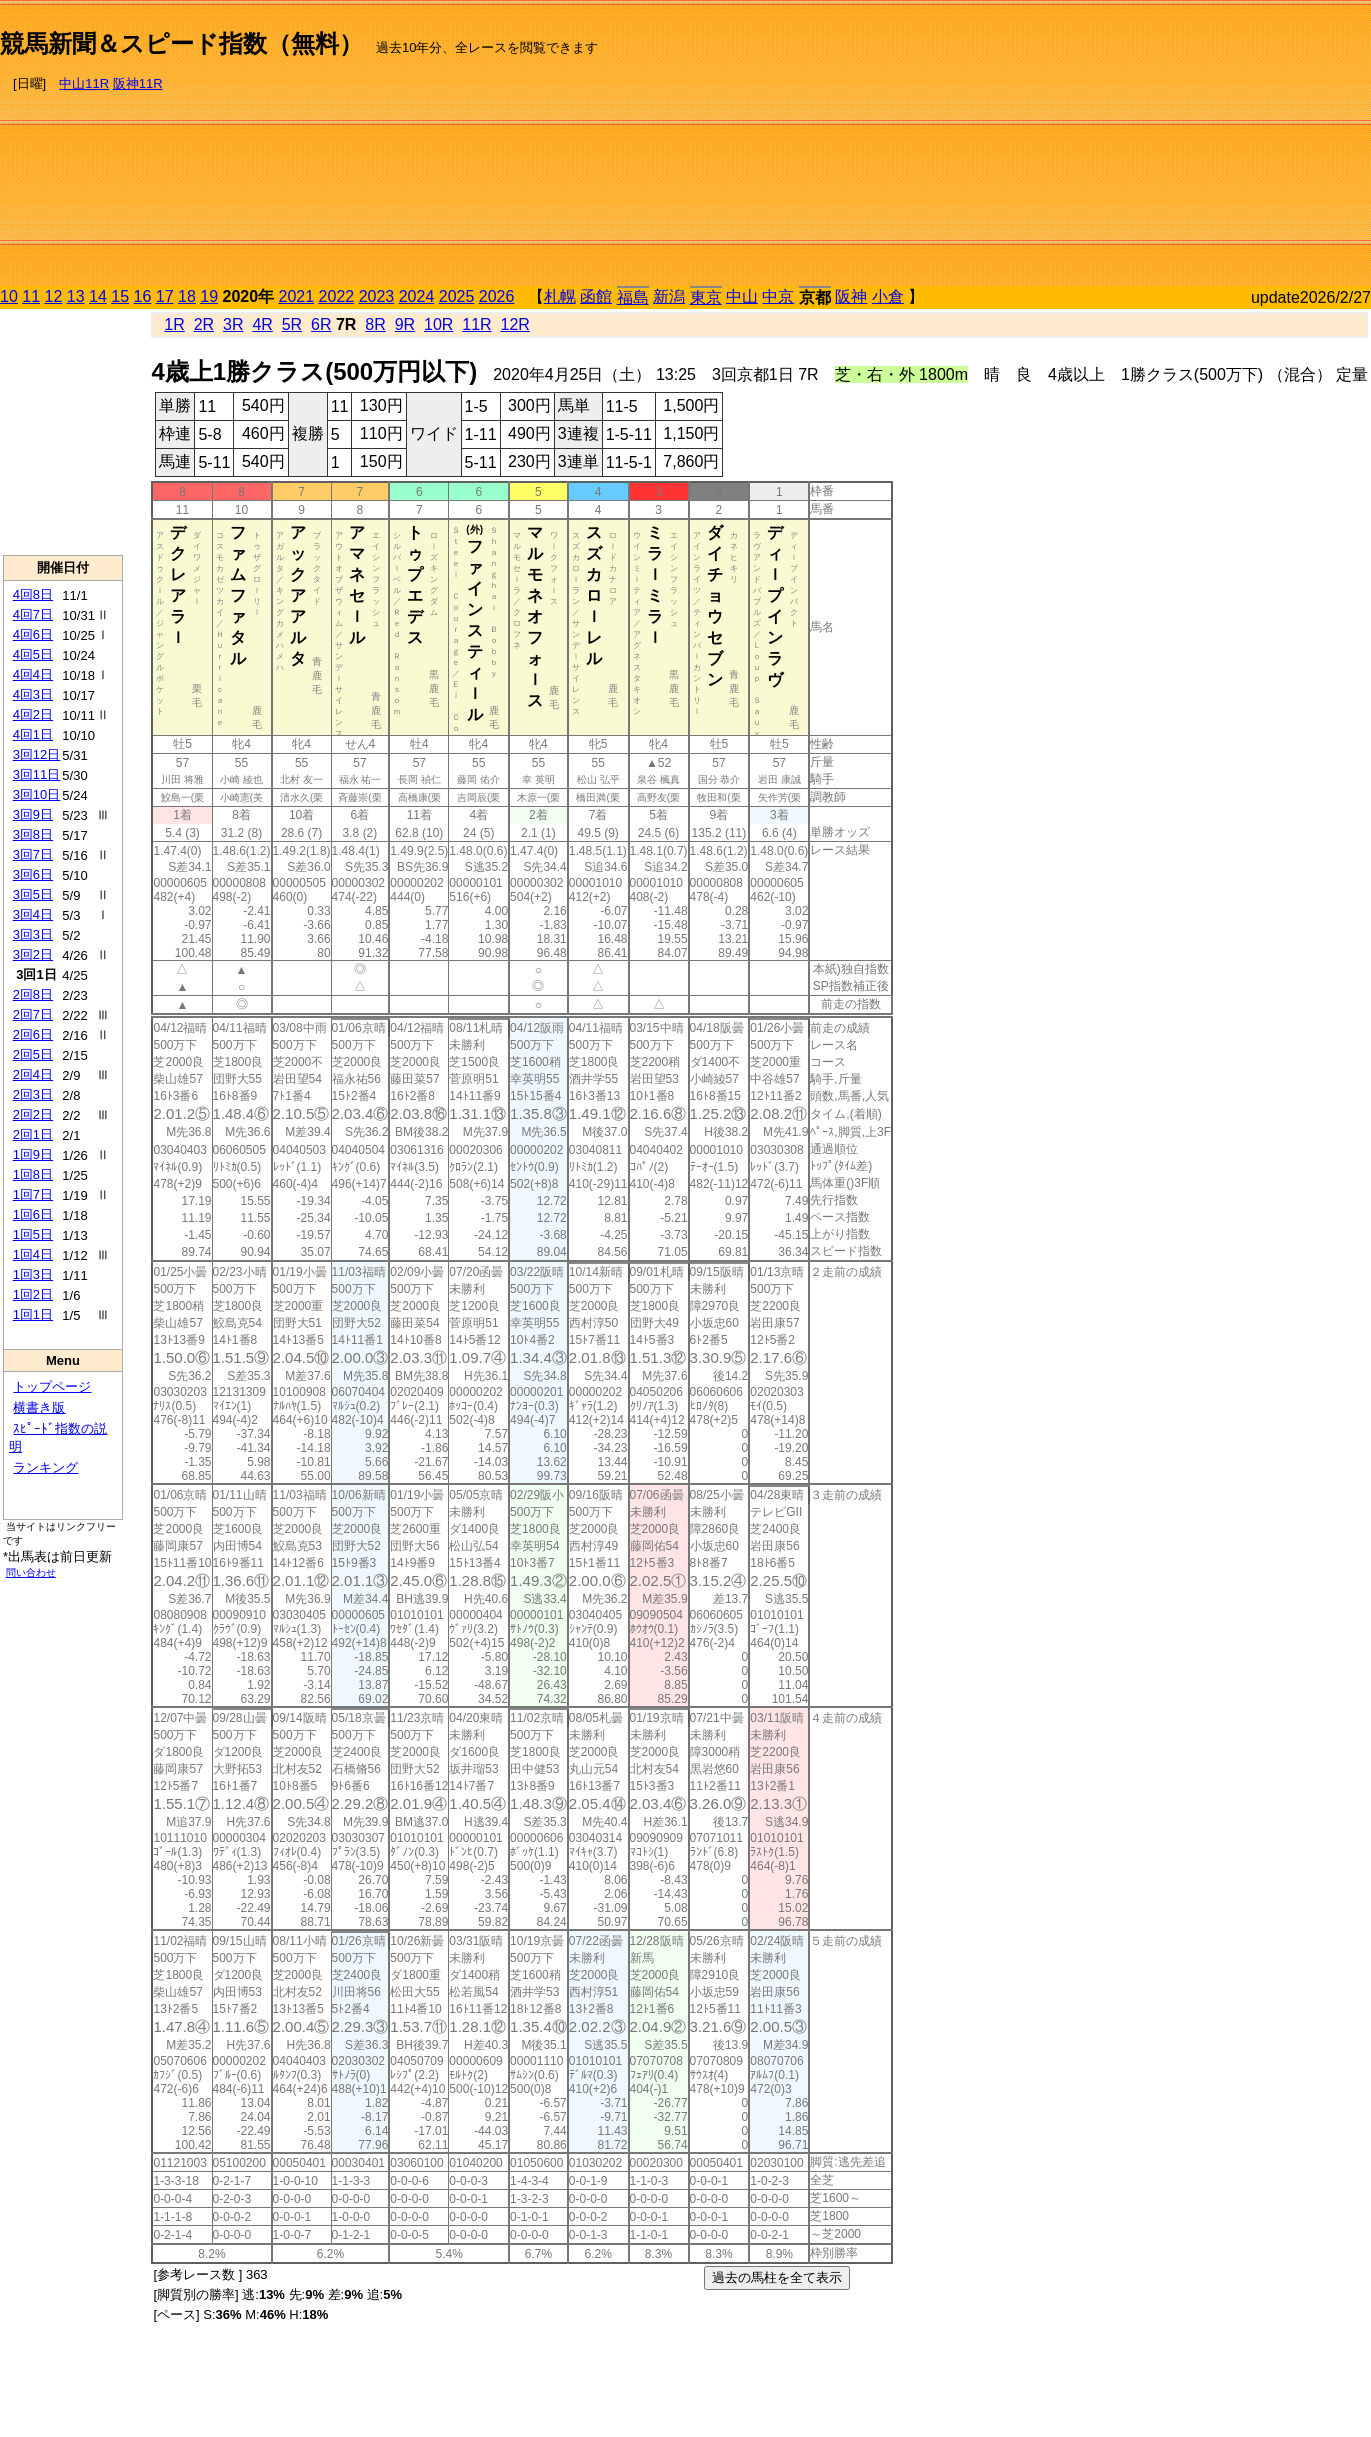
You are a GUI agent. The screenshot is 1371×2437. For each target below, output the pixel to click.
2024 (417, 296)
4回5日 (33, 654)
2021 (297, 296)
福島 (633, 297)
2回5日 (33, 1054)
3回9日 (33, 814)
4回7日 (33, 614)
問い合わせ (31, 1572)
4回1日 (33, 734)
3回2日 (33, 954)
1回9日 (33, 1154)
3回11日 (37, 774)
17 (165, 296)
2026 (497, 296)
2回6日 (33, 1034)
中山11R (84, 83)
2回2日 (33, 1114)
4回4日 (33, 674)
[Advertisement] (1158, 146)
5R (292, 324)
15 (120, 296)
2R (204, 324)
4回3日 (33, 694)
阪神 (851, 296)
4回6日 (33, 634)
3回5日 (33, 894)
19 (209, 296)
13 (76, 296)
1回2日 (33, 1294)
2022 (337, 296)
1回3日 (33, 1274)
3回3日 (33, 934)
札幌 (560, 296)
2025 (457, 296)
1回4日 (33, 1254)
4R (262, 324)
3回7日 (33, 854)
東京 (706, 297)
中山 (742, 296)
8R (375, 324)
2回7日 (33, 1014)
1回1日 (33, 1314)
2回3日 (33, 1094)
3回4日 (33, 914)
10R (438, 324)
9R (405, 324)
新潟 (669, 296)
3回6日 (33, 874)
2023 (377, 296)
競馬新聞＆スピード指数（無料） (181, 43)
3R (233, 324)
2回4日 (33, 1074)
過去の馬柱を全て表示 (777, 2277)
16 (143, 296)
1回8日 (33, 1174)
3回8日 (33, 834)
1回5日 (33, 1234)
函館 (596, 296)
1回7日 (33, 1194)
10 (9, 296)
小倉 (888, 296)
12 (54, 296)
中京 (778, 296)
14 (98, 296)
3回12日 (37, 754)
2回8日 (33, 994)
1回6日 (33, 1214)
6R (321, 324)
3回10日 (37, 794)
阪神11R (138, 83)
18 (187, 296)
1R (174, 324)
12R (515, 324)
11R (476, 324)
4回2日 (33, 714)
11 (31, 296)
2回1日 (33, 1134)
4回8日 (33, 594)
